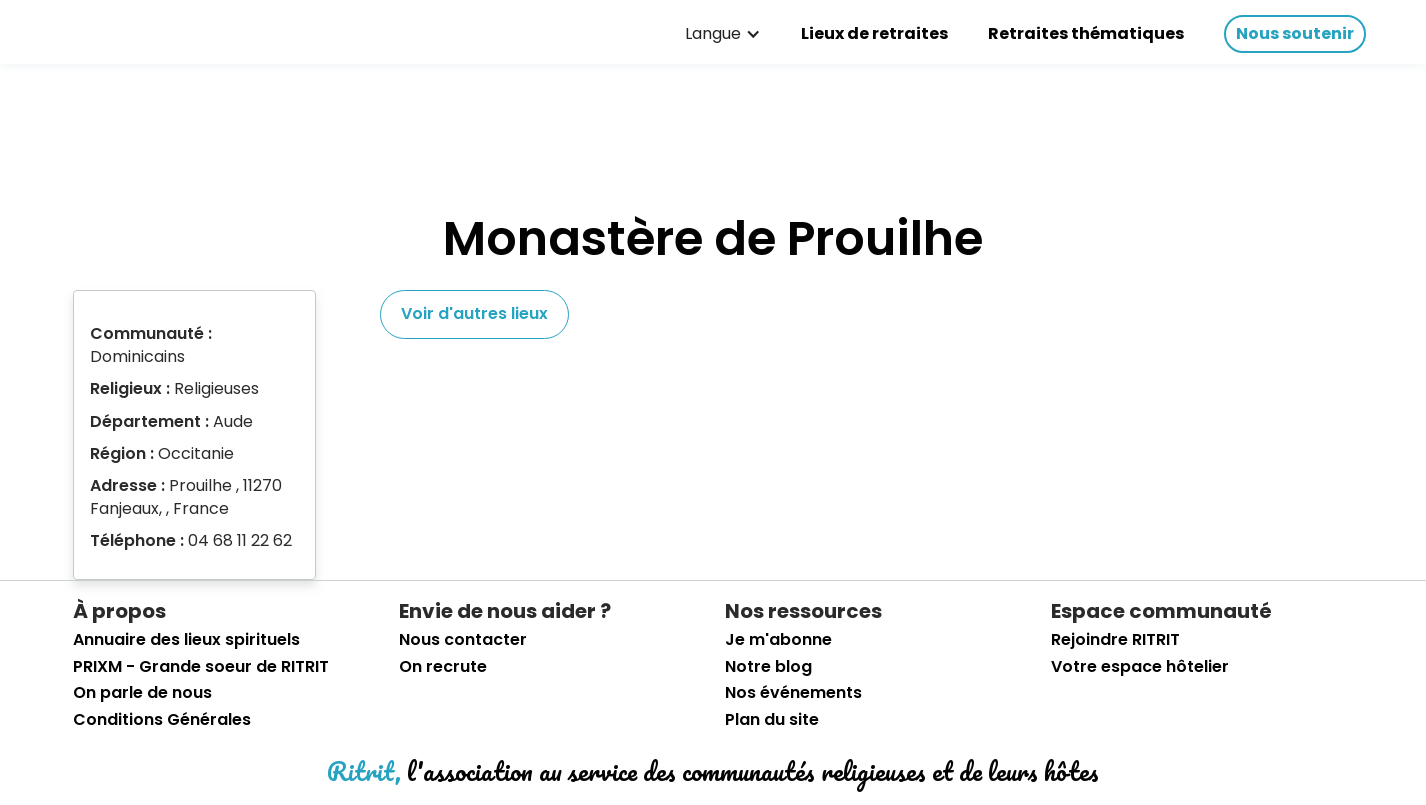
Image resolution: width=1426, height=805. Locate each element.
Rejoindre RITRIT (1115, 640)
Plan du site (772, 720)
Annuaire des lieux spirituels (186, 640)
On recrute (443, 667)
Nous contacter (463, 640)
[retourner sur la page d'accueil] (80, 29)
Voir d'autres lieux (474, 313)
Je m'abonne (778, 640)
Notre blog (768, 667)
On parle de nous (142, 693)
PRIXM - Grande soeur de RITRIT (201, 667)
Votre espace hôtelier (1140, 667)
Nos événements (793, 693)
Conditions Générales (162, 720)
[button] (723, 34)
